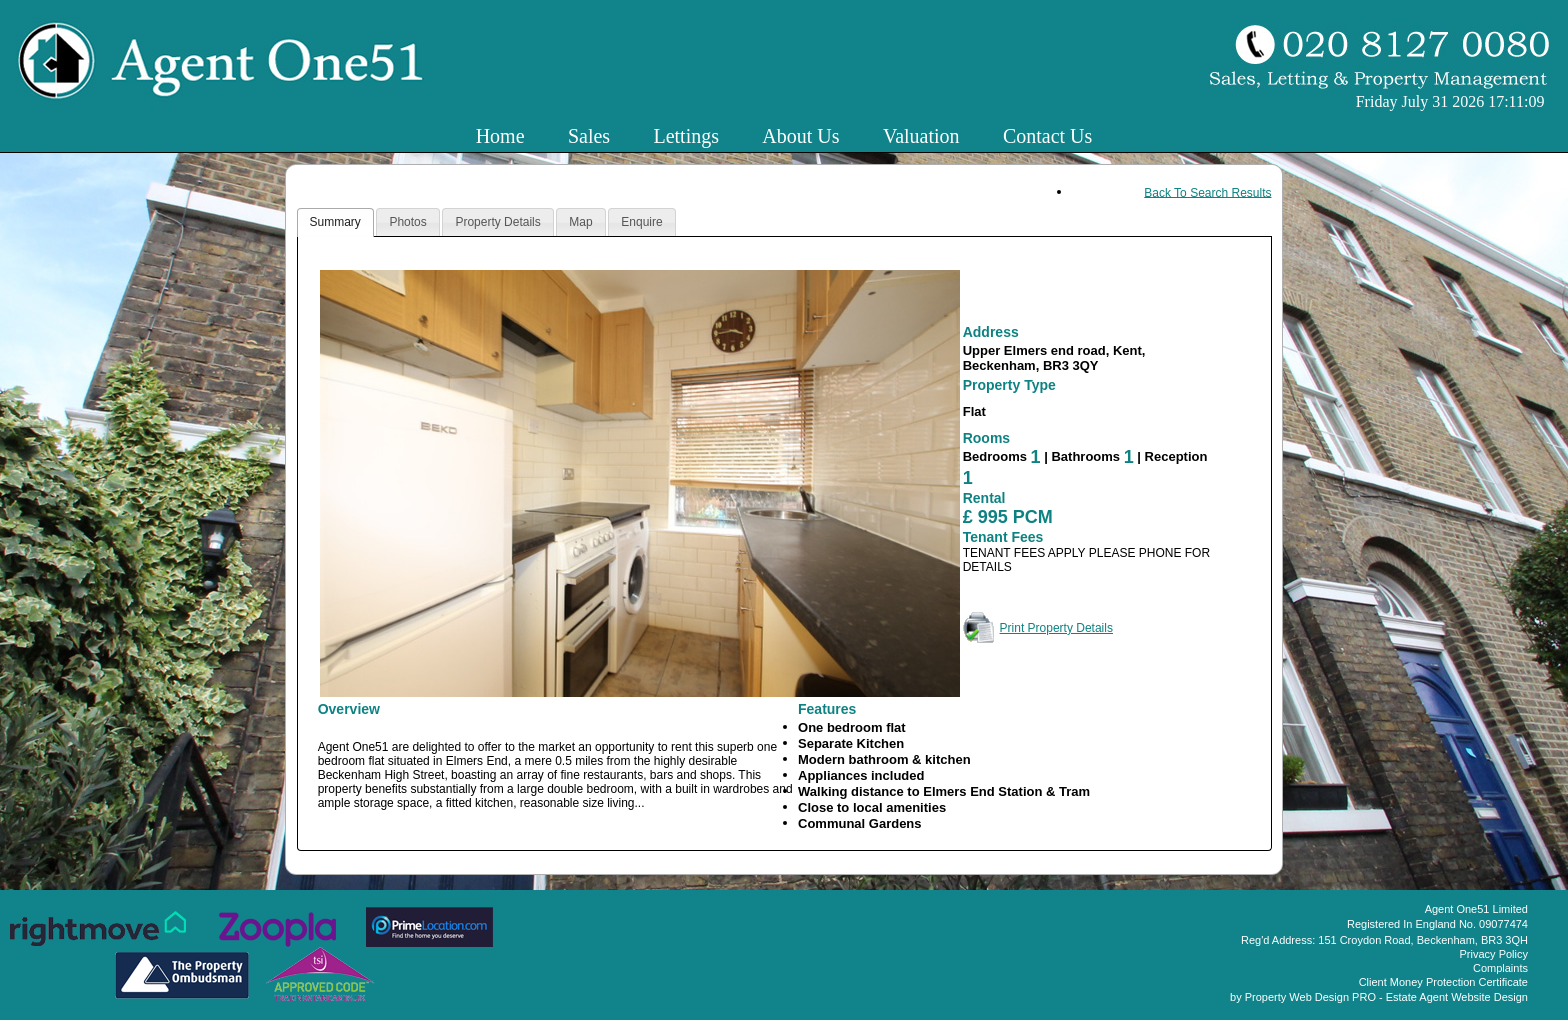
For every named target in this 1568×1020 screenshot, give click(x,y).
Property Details (497, 222)
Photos (407, 222)
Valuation (921, 136)
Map (580, 222)
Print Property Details (1056, 628)
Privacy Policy (1494, 954)
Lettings (686, 136)
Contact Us (1047, 136)
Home (500, 136)
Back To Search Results (1207, 192)
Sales (589, 136)
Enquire (641, 222)
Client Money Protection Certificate (1443, 982)
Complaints (1500, 968)
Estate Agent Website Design (1457, 997)
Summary (335, 222)
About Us (800, 136)
